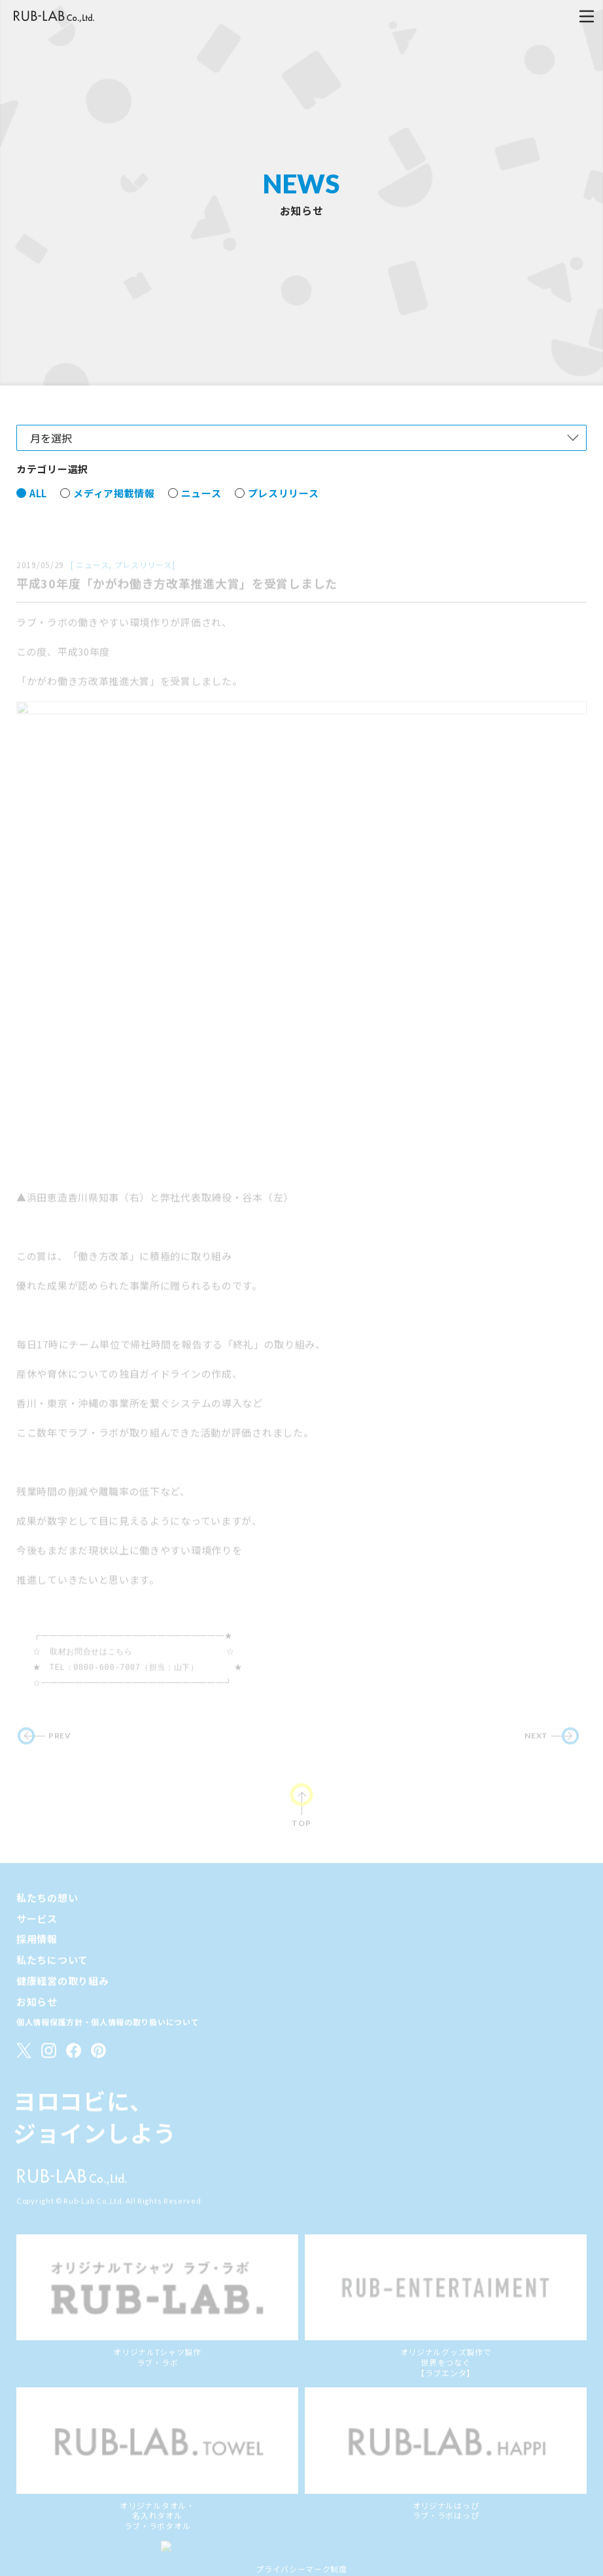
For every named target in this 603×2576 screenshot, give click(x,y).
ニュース (201, 515)
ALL (38, 515)
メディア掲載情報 (114, 515)
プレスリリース (283, 515)
